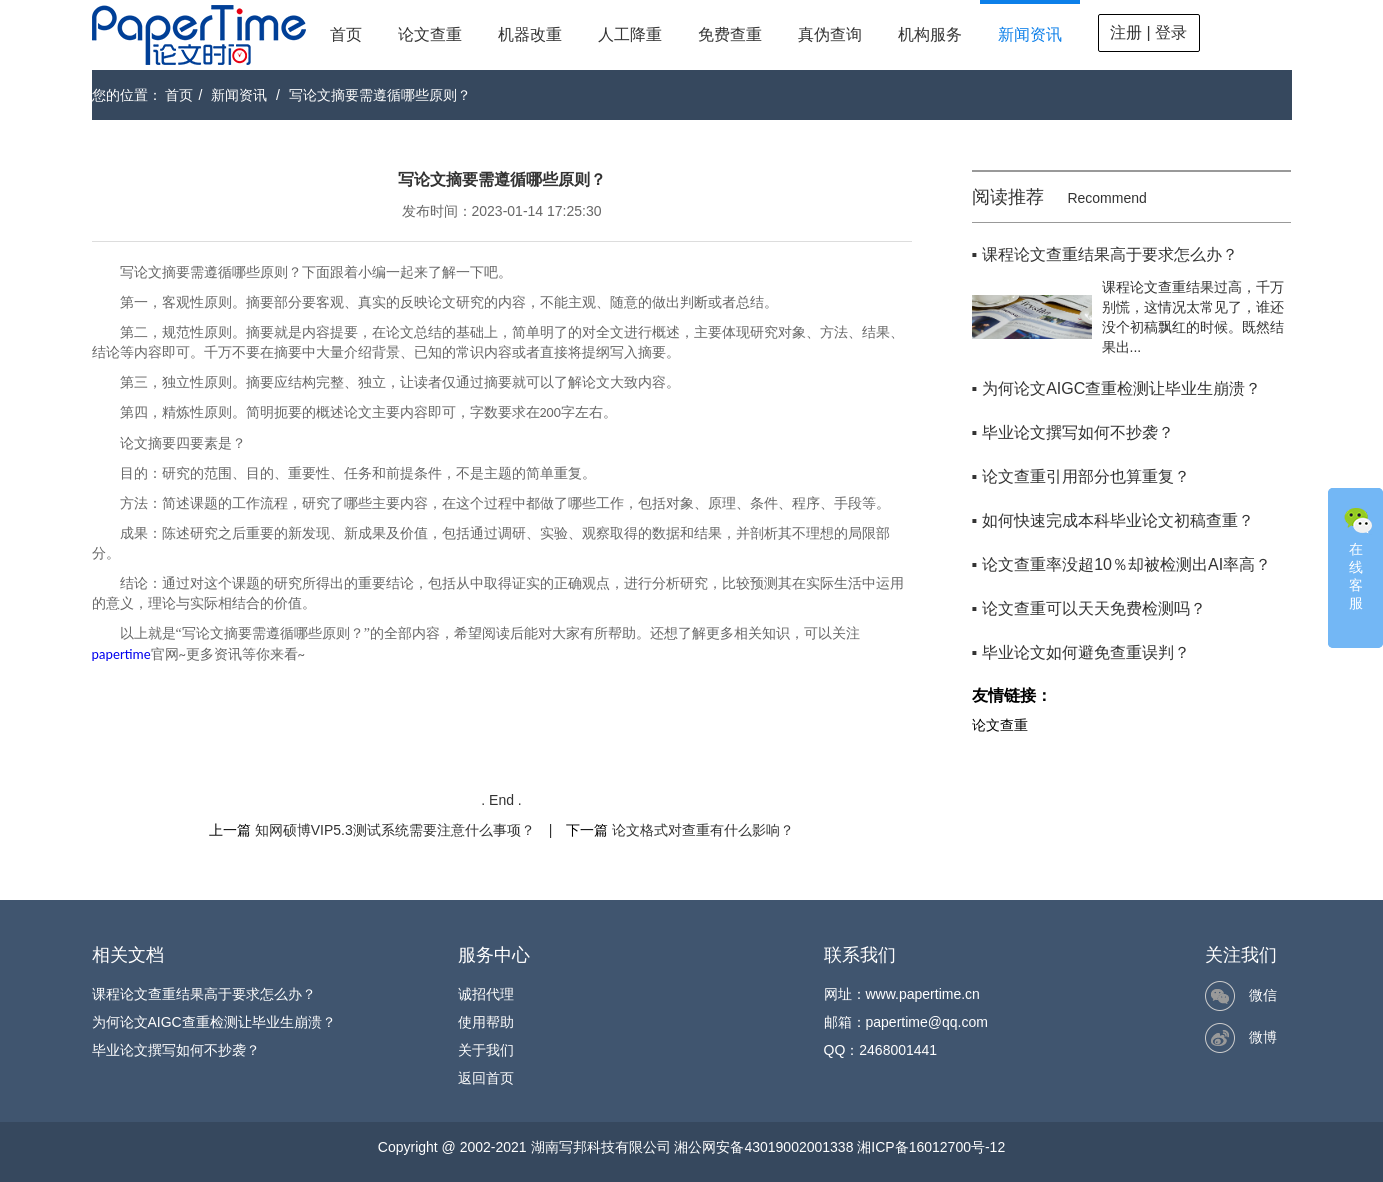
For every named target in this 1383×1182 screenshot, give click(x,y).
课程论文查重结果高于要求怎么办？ (204, 994)
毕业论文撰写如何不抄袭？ (176, 1050)
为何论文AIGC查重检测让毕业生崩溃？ (214, 1022)
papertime (121, 654)
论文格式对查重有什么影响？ (703, 830)
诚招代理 (486, 994)
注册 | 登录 (1148, 32)
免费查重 (730, 34)
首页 (346, 34)
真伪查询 (830, 34)
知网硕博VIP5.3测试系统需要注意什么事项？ (395, 830)
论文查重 (430, 34)
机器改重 (530, 34)
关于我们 (486, 1050)
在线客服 (1358, 557)
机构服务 (930, 34)
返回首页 (486, 1078)
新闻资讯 (1030, 34)
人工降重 (630, 34)
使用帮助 (486, 1022)
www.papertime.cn (923, 994)
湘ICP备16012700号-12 (931, 1147)
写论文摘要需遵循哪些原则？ (380, 95)
